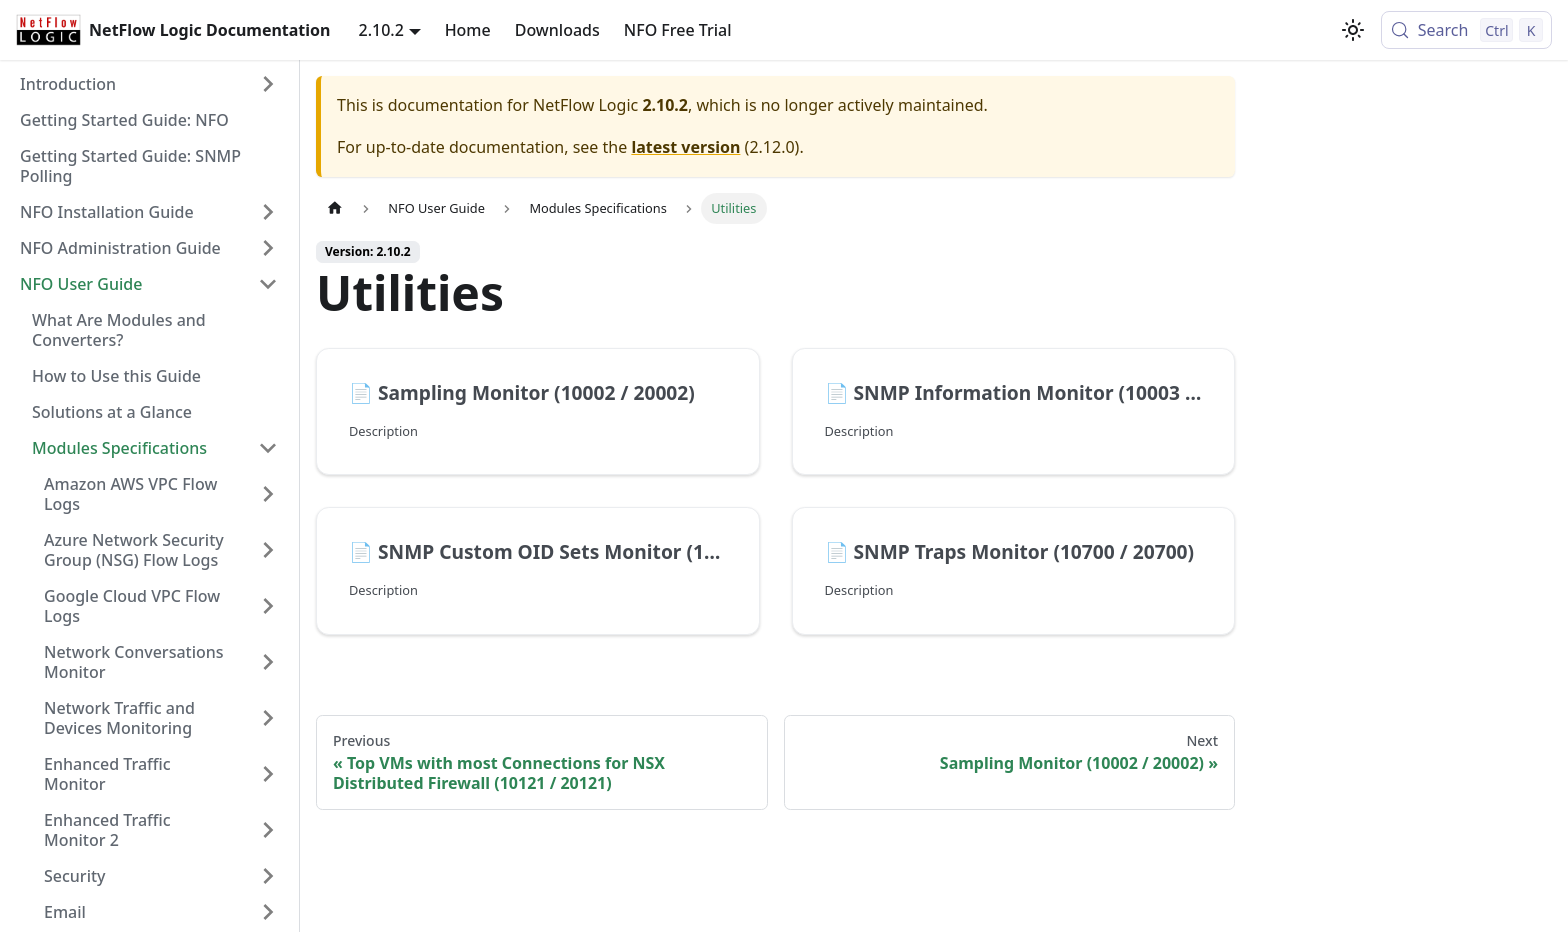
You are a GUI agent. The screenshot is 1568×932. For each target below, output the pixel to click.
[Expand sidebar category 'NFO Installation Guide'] (268, 212)
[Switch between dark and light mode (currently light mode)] (1353, 30)
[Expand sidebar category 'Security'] (268, 876)
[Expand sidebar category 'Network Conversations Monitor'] (268, 662)
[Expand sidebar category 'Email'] (268, 912)
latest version (685, 147)
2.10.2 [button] (381, 30)
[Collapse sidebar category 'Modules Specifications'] (268, 448)
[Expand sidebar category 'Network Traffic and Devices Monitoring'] (268, 718)
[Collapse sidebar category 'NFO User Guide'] (268, 284)
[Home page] (335, 208)
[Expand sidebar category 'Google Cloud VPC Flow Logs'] (268, 606)
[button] (149, 84)
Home (468, 30)
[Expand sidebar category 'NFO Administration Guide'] (268, 248)
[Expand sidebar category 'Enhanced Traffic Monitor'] (268, 774)
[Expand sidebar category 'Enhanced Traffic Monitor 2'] (268, 830)
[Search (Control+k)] (1466, 30)
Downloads (557, 30)
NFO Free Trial (678, 30)
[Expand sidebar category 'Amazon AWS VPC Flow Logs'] (268, 494)
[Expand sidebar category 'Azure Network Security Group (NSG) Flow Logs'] (268, 550)
